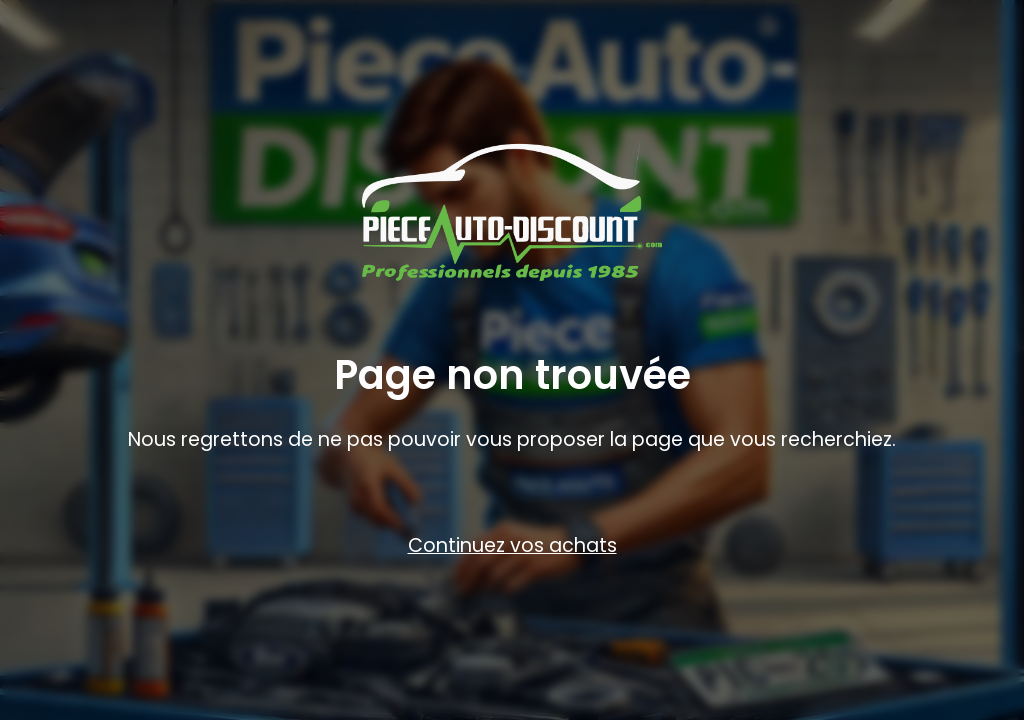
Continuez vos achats (512, 545)
